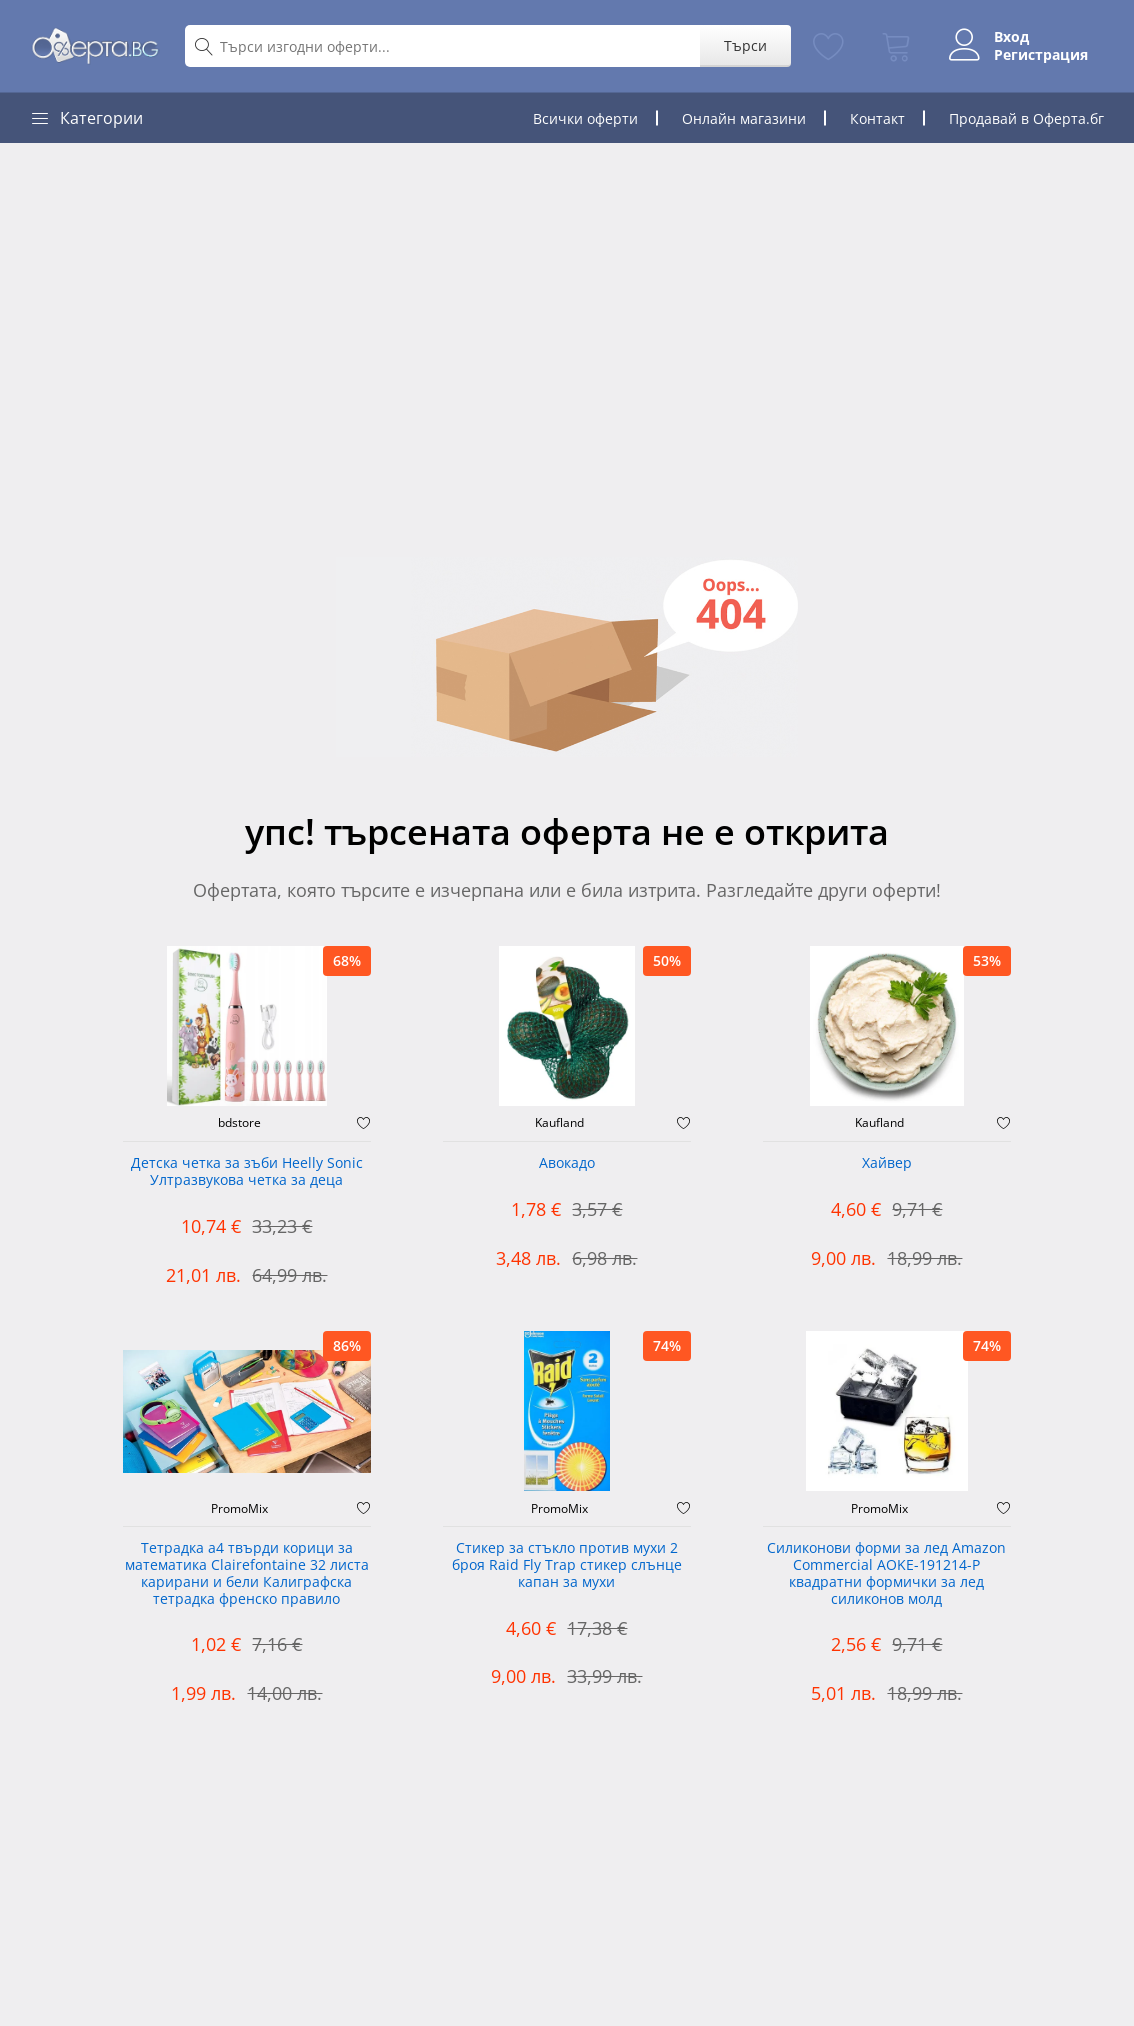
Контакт (877, 118)
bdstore (239, 1123)
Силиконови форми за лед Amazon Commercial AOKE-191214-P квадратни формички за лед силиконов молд (886, 1573)
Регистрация (1041, 55)
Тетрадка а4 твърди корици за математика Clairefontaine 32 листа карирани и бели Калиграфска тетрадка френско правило (247, 1573)
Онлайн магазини (744, 118)
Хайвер (887, 1163)
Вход (1011, 37)
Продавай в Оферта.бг (1026, 118)
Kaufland (559, 1123)
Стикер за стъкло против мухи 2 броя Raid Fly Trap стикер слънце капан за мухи (567, 1565)
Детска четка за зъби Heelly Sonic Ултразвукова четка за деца (247, 1172)
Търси (745, 45)
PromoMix (239, 1509)
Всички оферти (585, 118)
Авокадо (567, 1163)
